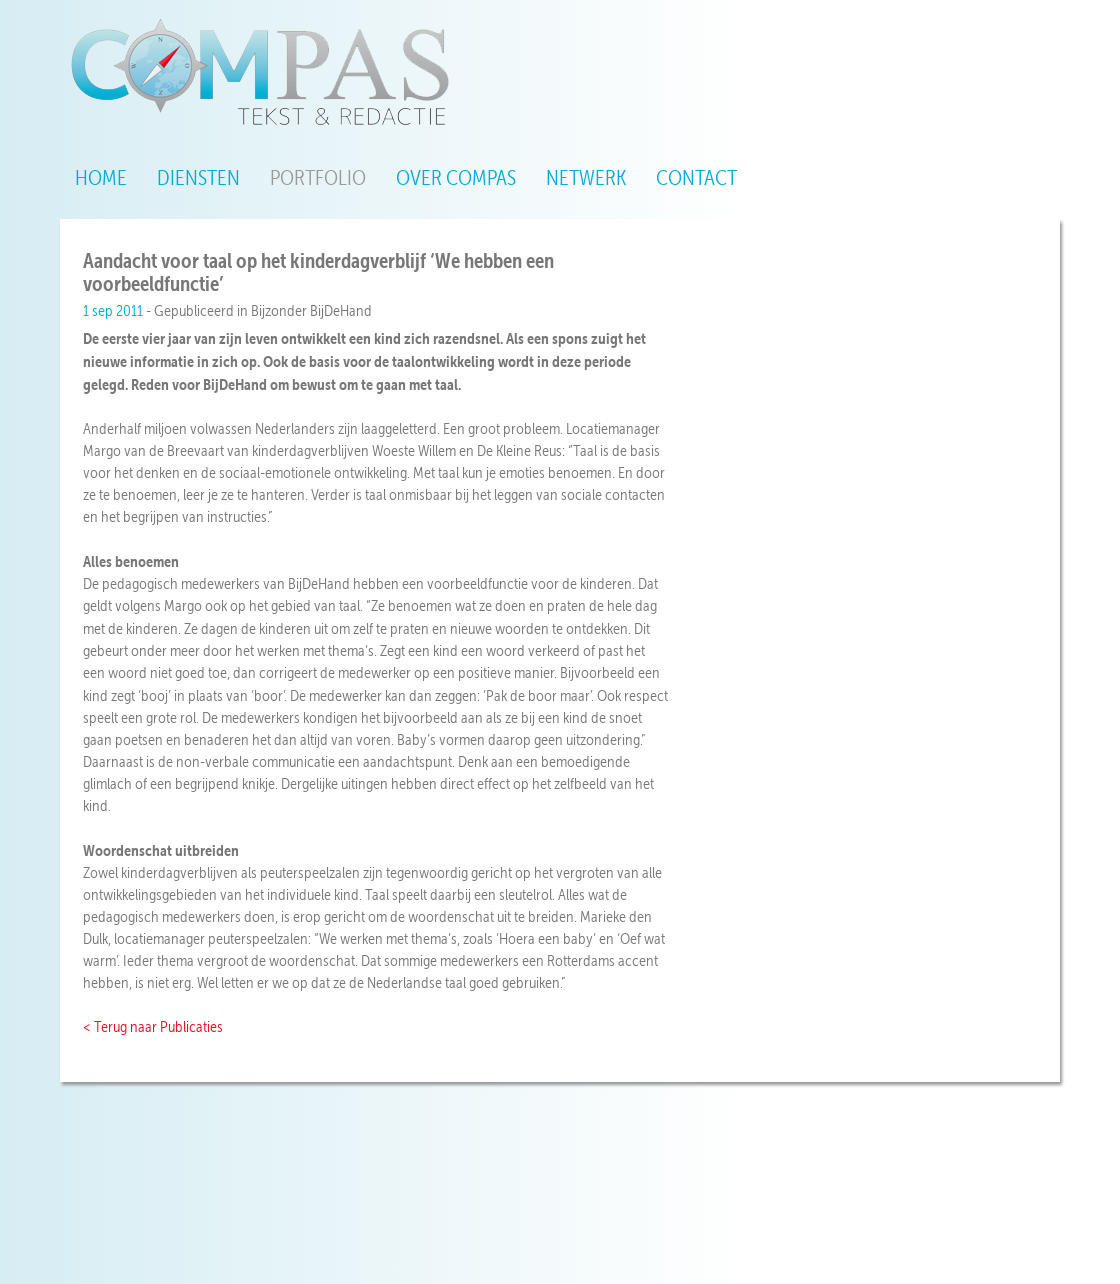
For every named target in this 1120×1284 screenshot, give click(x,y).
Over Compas (456, 178)
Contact (696, 178)
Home (101, 178)
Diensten (198, 178)
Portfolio (318, 178)
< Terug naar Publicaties (153, 1026)
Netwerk (586, 178)
